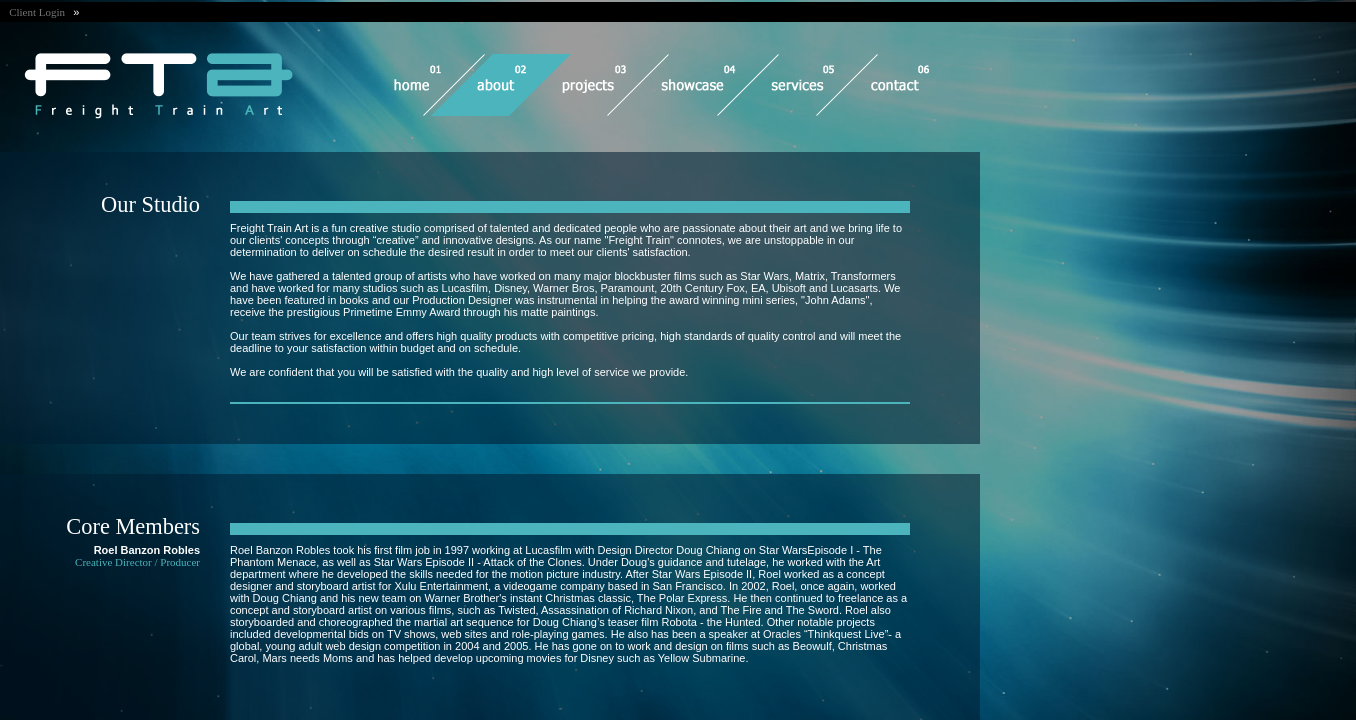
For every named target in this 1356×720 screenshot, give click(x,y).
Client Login (41, 12)
